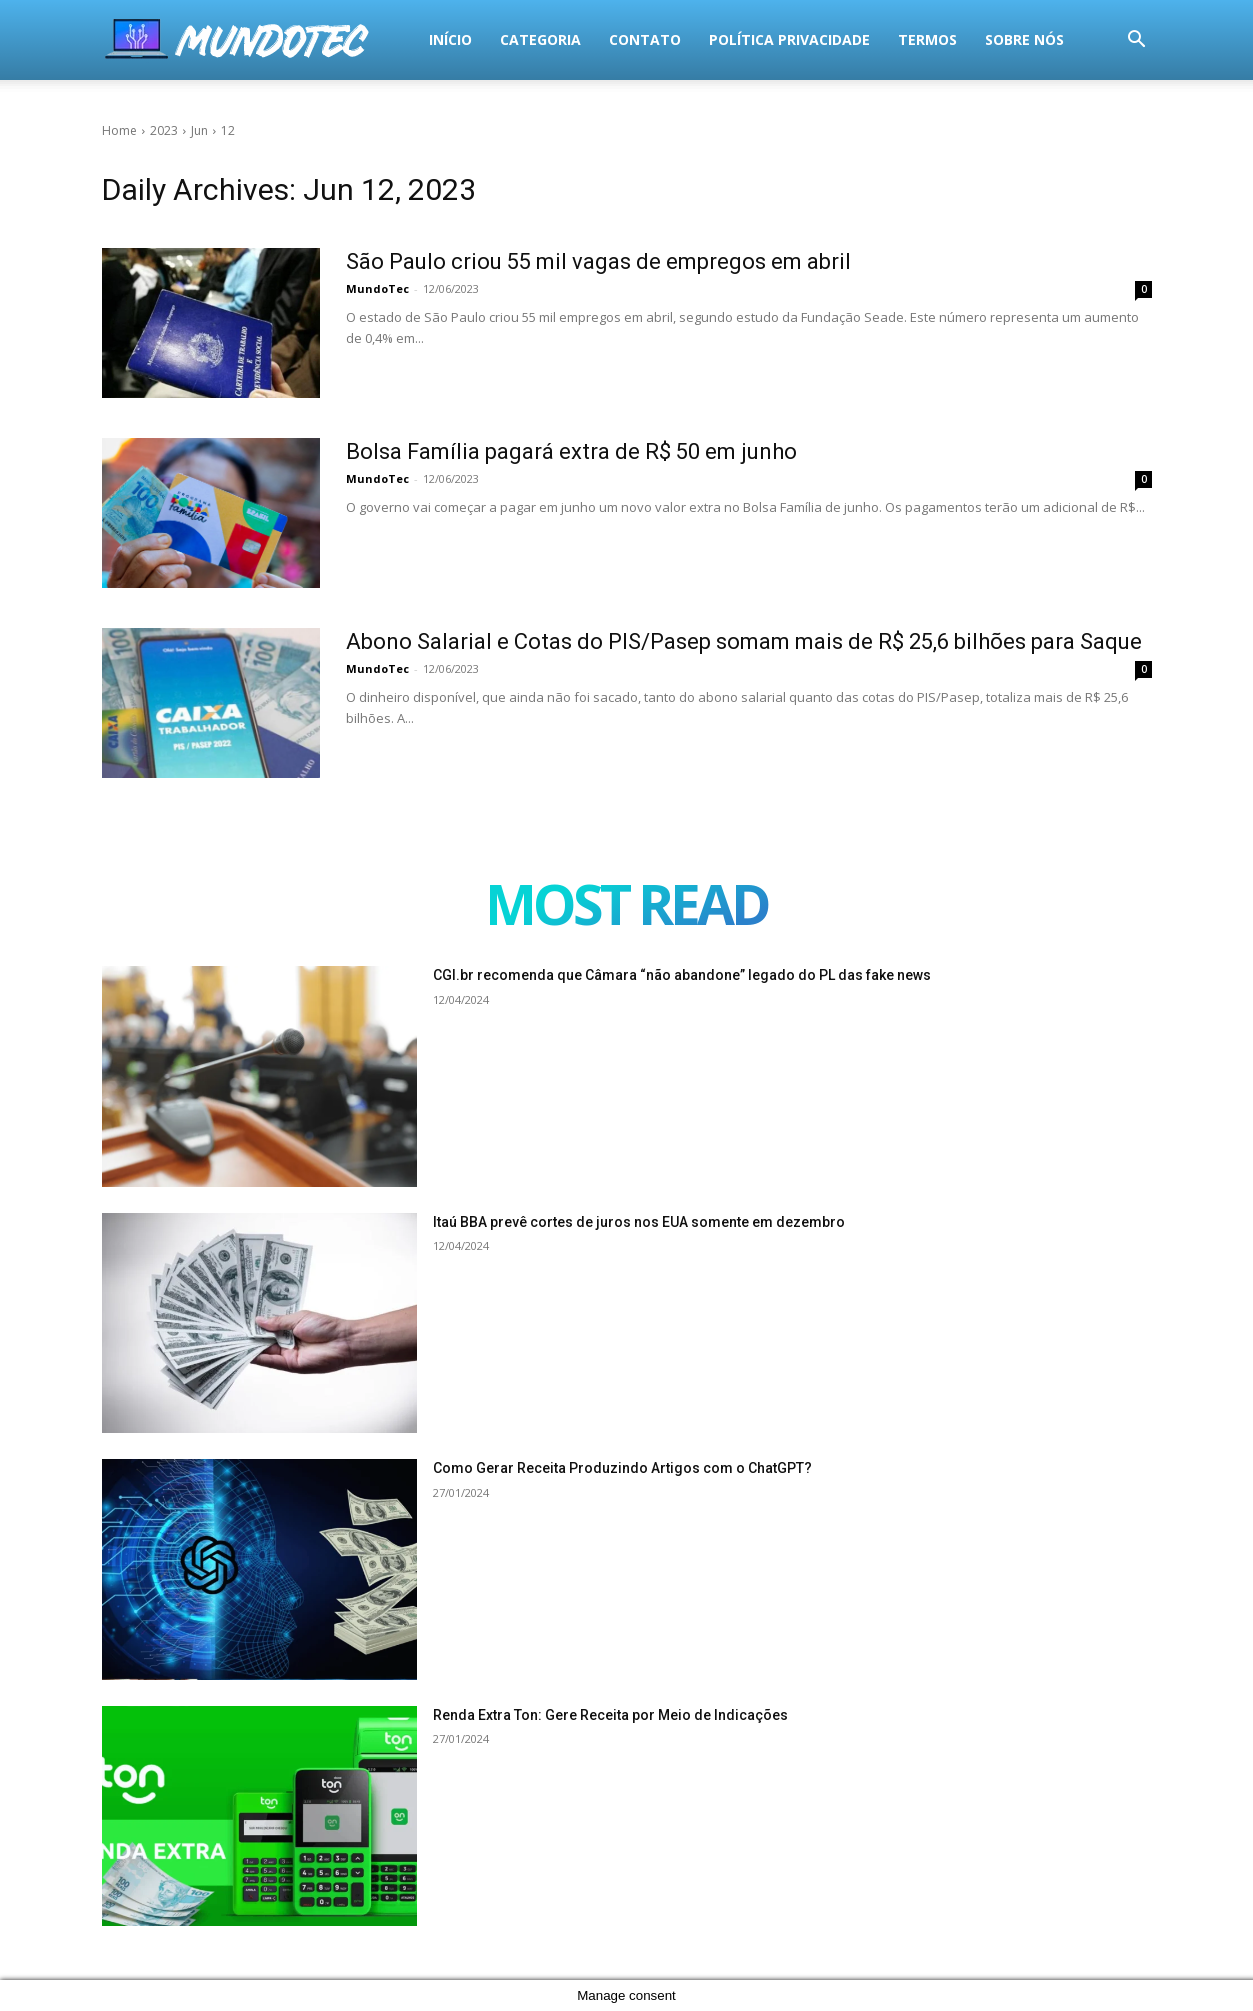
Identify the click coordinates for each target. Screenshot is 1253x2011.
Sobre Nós (724, 39)
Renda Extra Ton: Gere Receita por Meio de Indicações (610, 1715)
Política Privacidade (489, 39)
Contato (345, 39)
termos (627, 39)
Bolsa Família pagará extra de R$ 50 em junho (571, 451)
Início (150, 39)
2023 (164, 130)
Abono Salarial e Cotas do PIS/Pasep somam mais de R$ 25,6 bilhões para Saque (744, 641)
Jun (199, 130)
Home (119, 130)
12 (228, 130)
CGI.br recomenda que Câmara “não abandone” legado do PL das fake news (682, 975)
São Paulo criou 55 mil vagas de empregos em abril (598, 261)
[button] (1137, 41)
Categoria (240, 39)
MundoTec (377, 288)
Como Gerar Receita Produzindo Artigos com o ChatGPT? (622, 1468)
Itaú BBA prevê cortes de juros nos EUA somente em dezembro (639, 1222)
